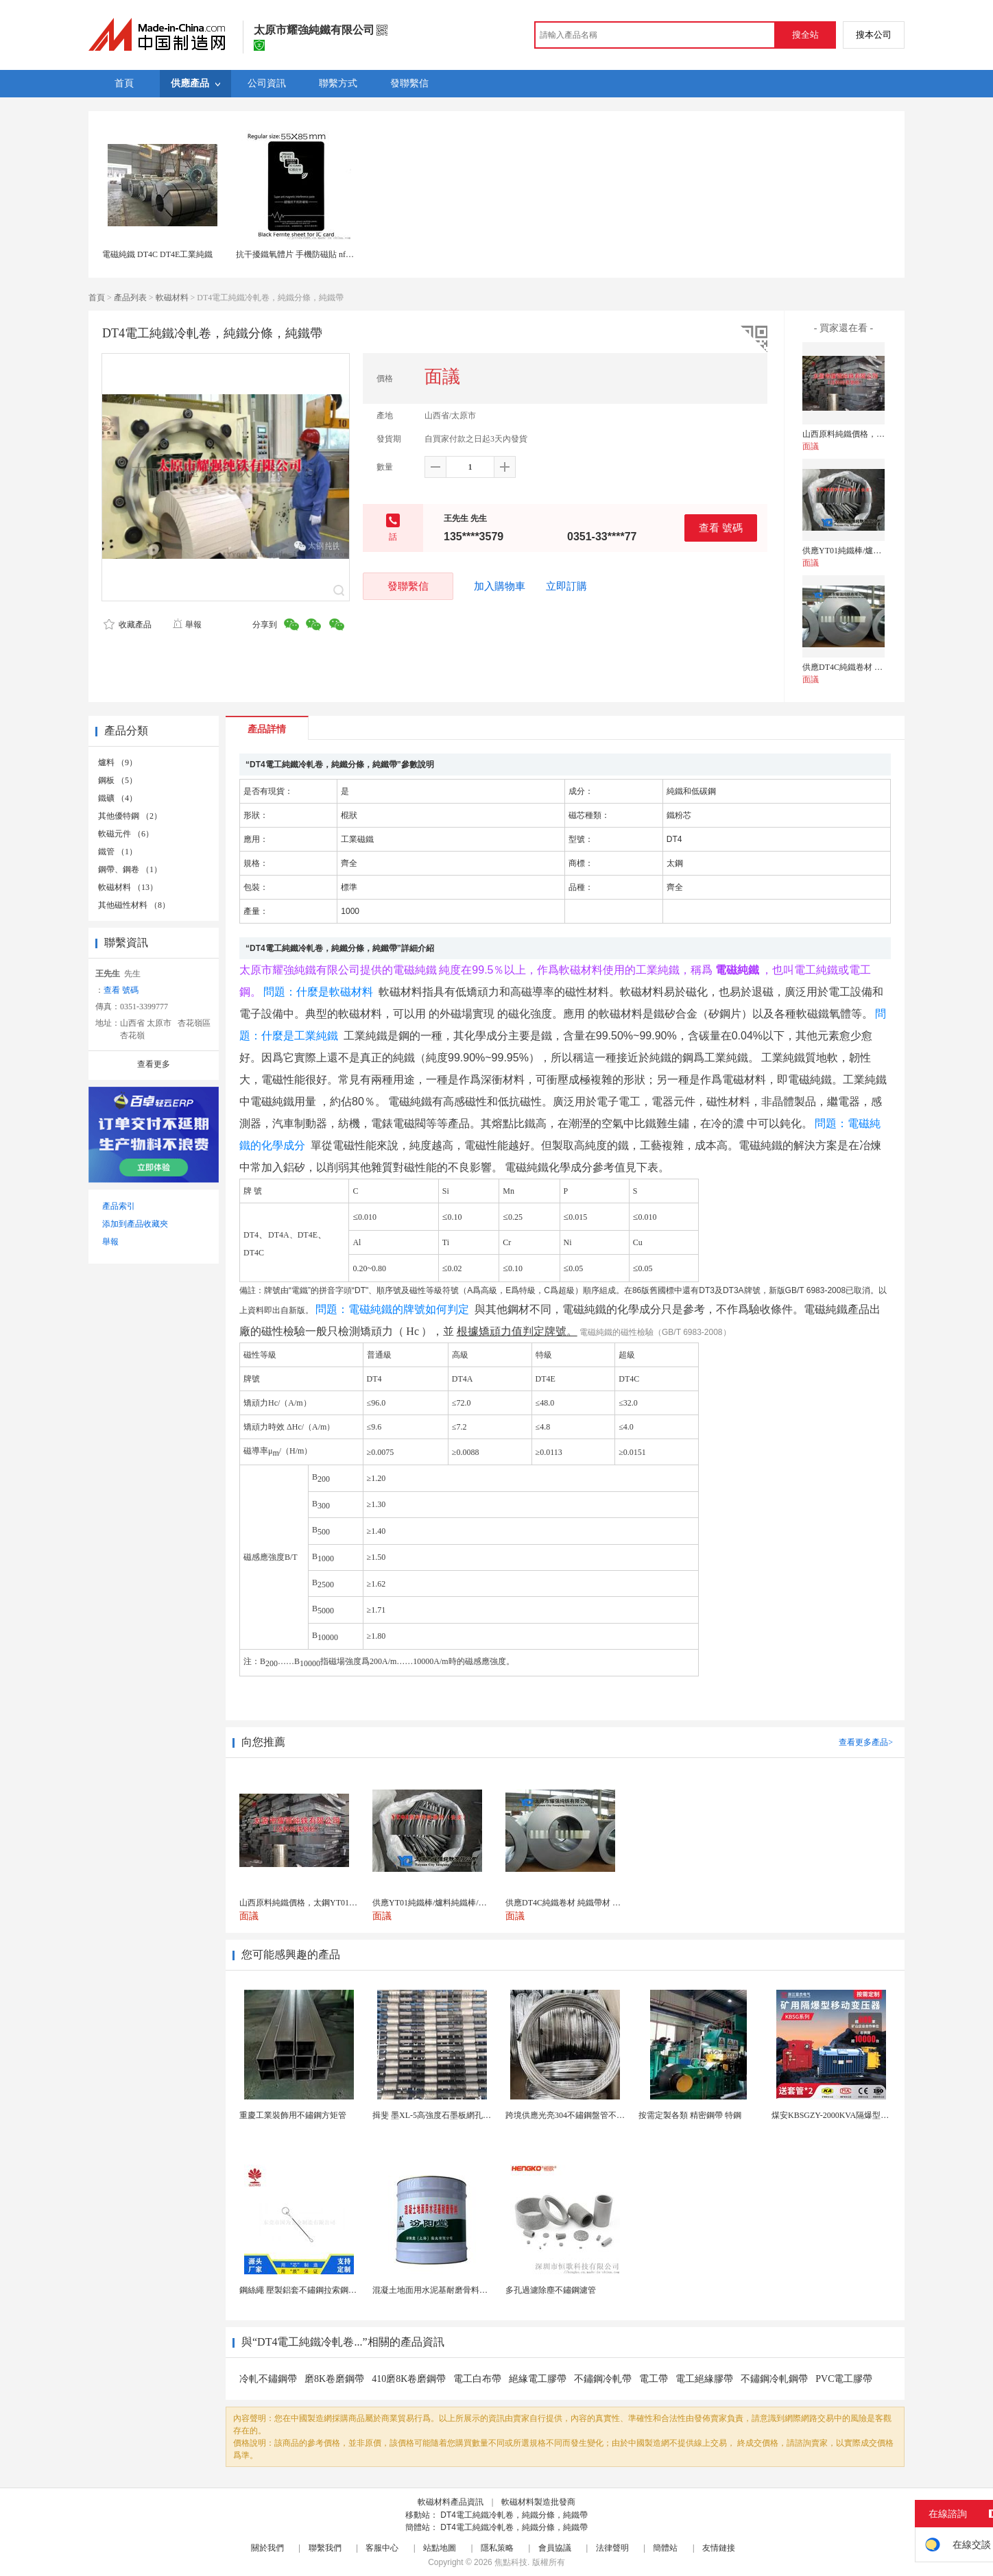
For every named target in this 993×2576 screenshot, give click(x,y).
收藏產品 (128, 624)
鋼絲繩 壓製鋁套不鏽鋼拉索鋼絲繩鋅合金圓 (318, 2290)
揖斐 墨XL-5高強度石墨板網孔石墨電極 (444, 2115)
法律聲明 (612, 2548)
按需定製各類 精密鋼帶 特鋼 (689, 2115)
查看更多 (153, 1064)
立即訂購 (566, 586)
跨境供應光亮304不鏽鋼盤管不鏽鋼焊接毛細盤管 (593, 2115)
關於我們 (267, 2548)
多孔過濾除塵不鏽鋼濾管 (550, 2290)
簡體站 (665, 2548)
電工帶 (653, 2379)
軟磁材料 (172, 297)
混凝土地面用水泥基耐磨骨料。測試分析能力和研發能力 (475, 2290)
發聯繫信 (408, 586)
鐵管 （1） (117, 851)
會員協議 (554, 2548)
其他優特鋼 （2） (130, 816)
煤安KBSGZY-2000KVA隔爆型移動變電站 (846, 2115)
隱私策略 (497, 2548)
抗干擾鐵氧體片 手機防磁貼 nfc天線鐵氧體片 (317, 254)
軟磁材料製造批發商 (538, 2502)
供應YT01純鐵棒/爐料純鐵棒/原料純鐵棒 (876, 550)
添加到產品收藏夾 (135, 1224)
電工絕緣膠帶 (704, 2379)
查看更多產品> (866, 1742)
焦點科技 (510, 2562)
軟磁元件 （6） (126, 834)
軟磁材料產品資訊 (450, 2502)
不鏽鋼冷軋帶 (603, 2379)
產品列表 (130, 297)
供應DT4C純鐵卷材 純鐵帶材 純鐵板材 (872, 667)
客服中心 (382, 2548)
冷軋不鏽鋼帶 (268, 2379)
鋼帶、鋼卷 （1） (130, 869)
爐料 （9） (117, 762)
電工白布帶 (477, 2379)
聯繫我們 (325, 2548)
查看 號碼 (721, 527)
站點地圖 (439, 2548)
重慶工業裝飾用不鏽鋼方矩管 (292, 2115)
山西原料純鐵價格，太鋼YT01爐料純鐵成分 (881, 434)
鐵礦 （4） (117, 798)
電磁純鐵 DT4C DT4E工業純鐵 (157, 254)
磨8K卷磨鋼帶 (334, 2379)
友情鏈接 (718, 2548)
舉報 (187, 624)
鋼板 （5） (117, 780)
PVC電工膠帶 (843, 2379)
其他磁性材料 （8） (134, 905)
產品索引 (118, 1206)
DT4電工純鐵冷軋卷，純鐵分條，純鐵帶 (514, 2515)
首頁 (96, 297)
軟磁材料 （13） (128, 887)
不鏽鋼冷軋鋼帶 (774, 2379)
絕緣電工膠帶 (537, 2379)
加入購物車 (499, 586)
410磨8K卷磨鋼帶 (409, 2379)
